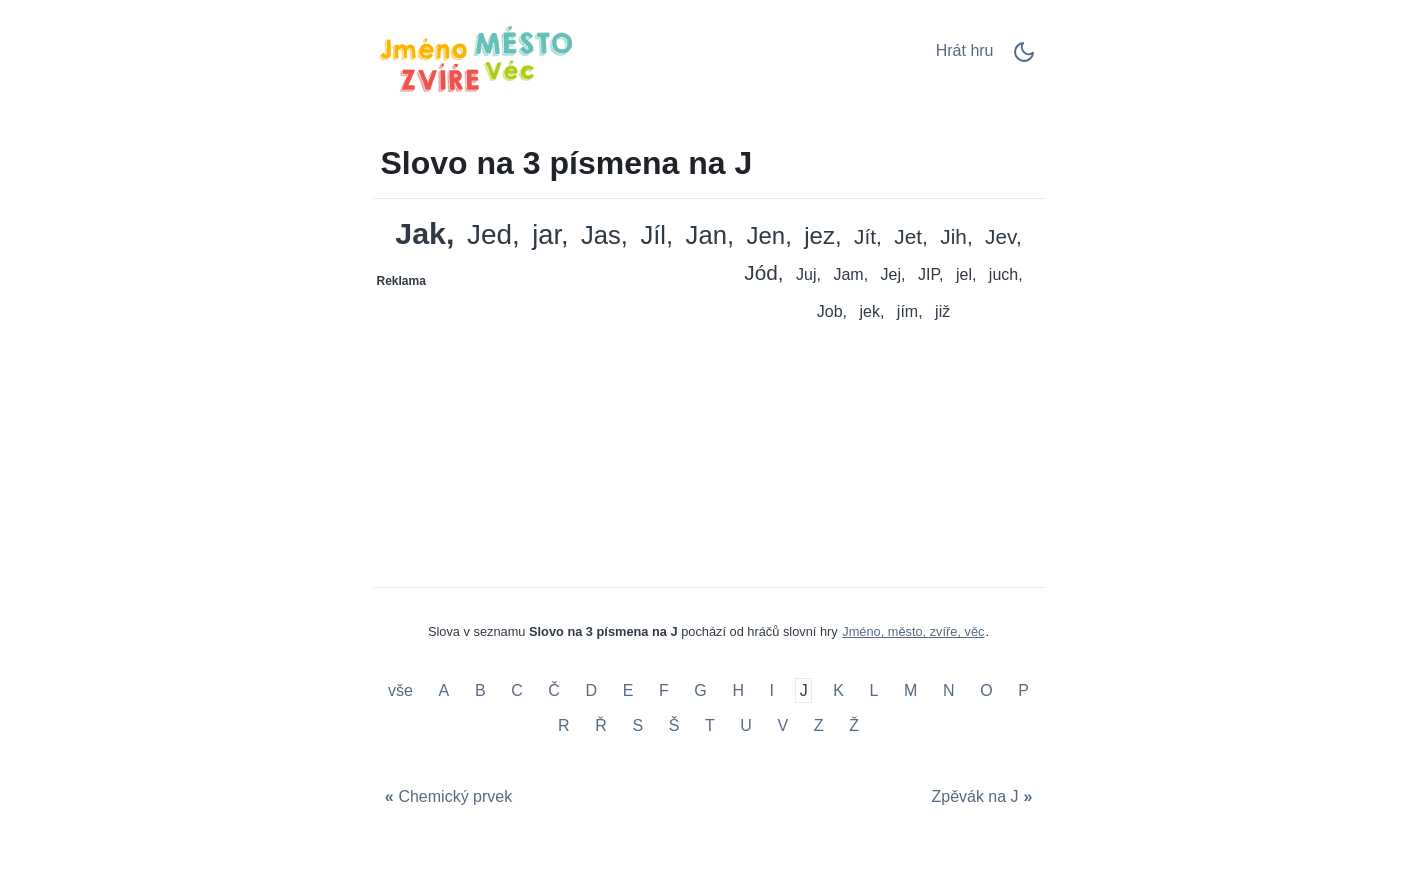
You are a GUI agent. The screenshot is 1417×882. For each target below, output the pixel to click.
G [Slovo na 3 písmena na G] (700, 690)
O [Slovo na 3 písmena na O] (986, 690)
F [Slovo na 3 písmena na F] (664, 690)
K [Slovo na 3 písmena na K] (838, 690)
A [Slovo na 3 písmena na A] (444, 690)
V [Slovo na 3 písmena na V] (783, 725)
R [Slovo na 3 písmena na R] (564, 725)
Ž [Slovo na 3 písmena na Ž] (854, 725)
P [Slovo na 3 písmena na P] (1023, 690)
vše (402, 690)
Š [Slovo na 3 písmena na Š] (674, 725)
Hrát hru (965, 50)
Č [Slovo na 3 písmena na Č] (554, 690)
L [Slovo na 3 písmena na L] (874, 690)
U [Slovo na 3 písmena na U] (746, 725)
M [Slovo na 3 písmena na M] (910, 690)
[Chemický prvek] (446, 796)
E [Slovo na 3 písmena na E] (628, 690)
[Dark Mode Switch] (1024, 58)
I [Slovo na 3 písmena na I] (772, 690)
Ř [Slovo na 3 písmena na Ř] (601, 725)
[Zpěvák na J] (984, 796)
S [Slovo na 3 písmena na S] (637, 725)
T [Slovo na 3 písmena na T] (710, 725)
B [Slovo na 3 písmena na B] (480, 690)
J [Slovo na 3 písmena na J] (804, 690)
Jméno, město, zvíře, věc (913, 631)
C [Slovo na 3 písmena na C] (517, 690)
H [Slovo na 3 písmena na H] (738, 690)
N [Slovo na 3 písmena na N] (949, 690)
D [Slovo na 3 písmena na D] (592, 690)
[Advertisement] (542, 422)
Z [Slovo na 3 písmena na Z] (819, 725)
